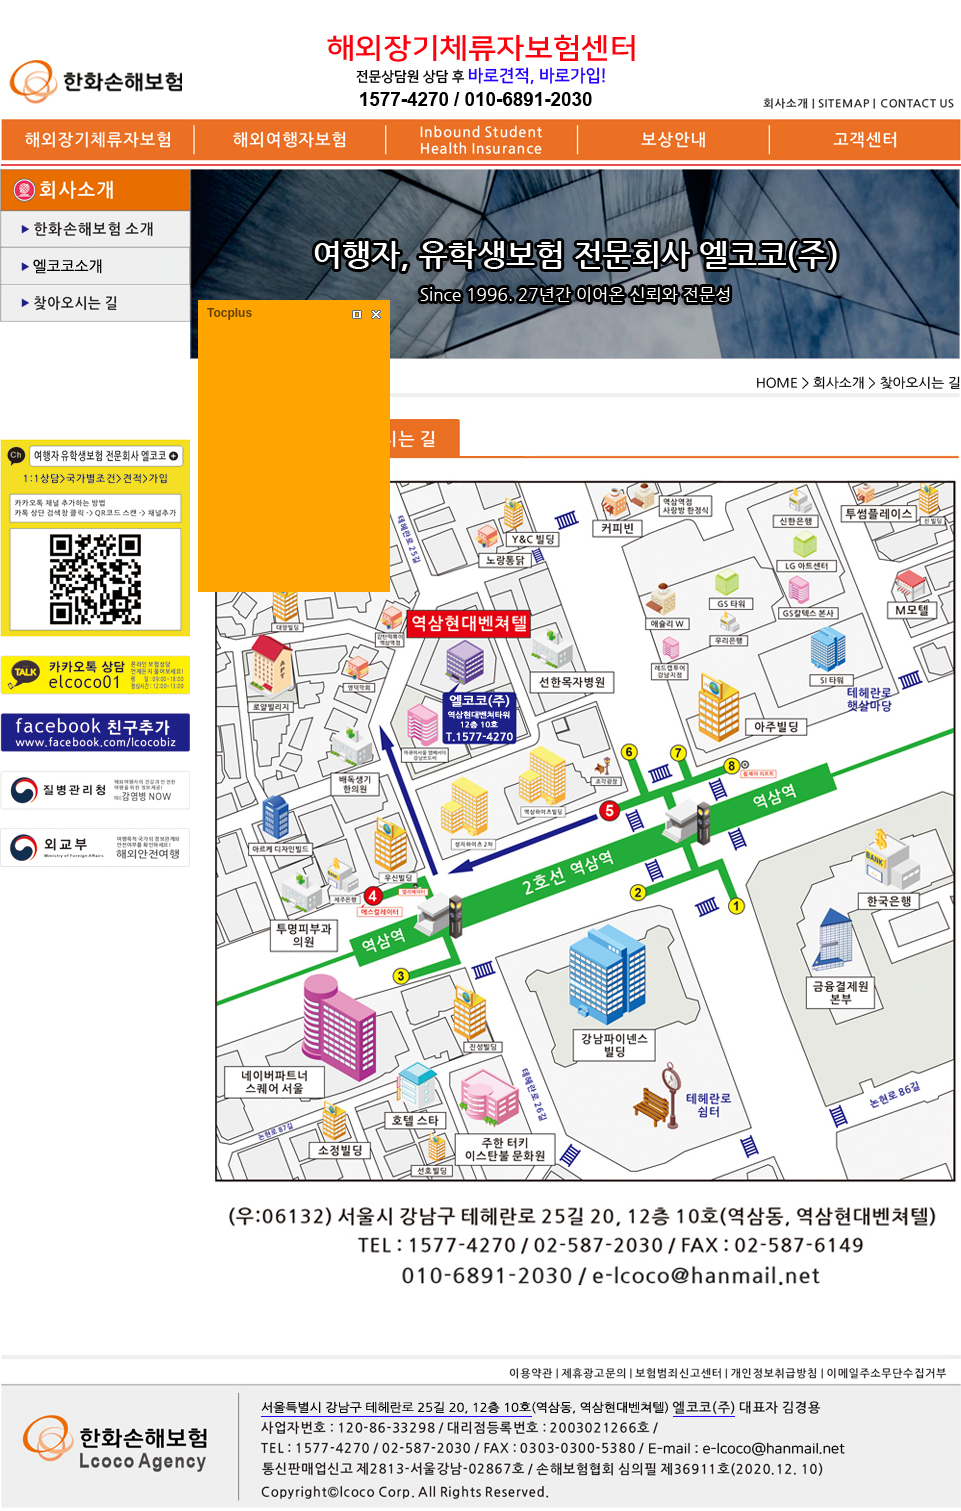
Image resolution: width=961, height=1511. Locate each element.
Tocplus (229, 313)
